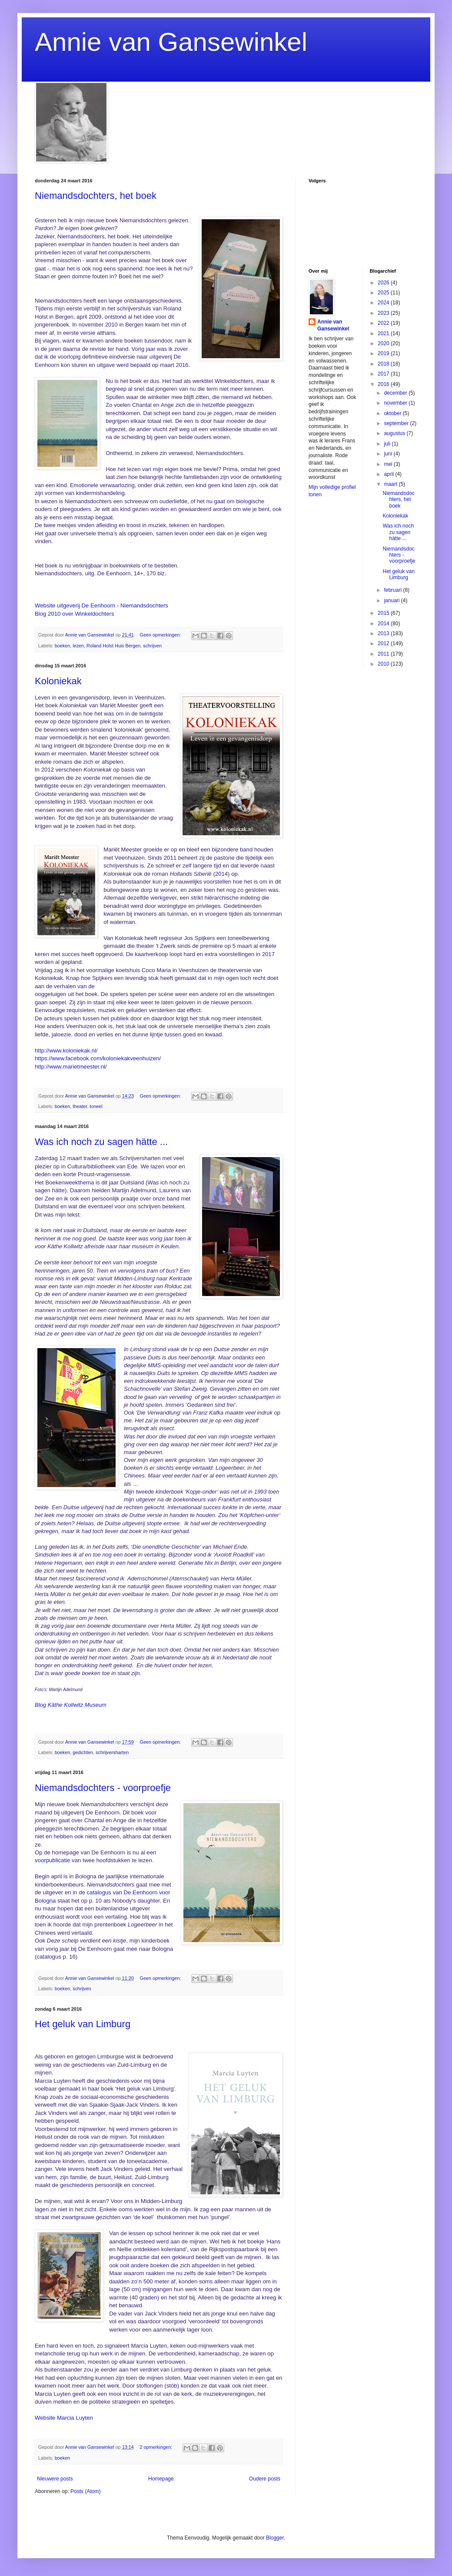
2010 (384, 664)
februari (393, 590)
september (397, 423)
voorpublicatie (52, 1860)
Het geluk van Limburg (82, 2024)
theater (80, 1106)
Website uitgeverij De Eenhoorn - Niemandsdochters (101, 605)
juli (388, 444)
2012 (384, 643)
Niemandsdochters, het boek (95, 195)
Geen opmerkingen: (161, 634)
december (396, 393)
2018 (384, 364)
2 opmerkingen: (156, 2447)
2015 (384, 613)
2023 (384, 313)
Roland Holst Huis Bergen (113, 645)
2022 (384, 323)
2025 (384, 293)
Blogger (275, 2538)
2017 (384, 374)
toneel (96, 1106)
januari (392, 600)
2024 (384, 303)
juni (388, 454)
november (396, 403)
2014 (384, 623)
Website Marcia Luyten (64, 2417)
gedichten (83, 1752)
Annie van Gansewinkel (171, 41)
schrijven (152, 645)
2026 (384, 283)
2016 (384, 384)
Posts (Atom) (85, 2491)
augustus (395, 433)
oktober (393, 413)
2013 (384, 633)
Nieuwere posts (55, 2479)
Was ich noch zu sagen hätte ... (101, 1141)
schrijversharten (112, 1752)
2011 (384, 654)
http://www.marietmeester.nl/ (71, 1066)
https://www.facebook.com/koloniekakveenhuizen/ (98, 1058)
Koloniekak (58, 681)
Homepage (161, 2479)
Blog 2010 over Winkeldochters (74, 613)
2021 (384, 333)
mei (389, 464)
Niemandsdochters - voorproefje (103, 1787)
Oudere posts (264, 2479)
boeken (62, 645)
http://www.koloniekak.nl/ (66, 1050)
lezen (78, 645)
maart (391, 484)
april (389, 474)
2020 (384, 343)
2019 (384, 353)
